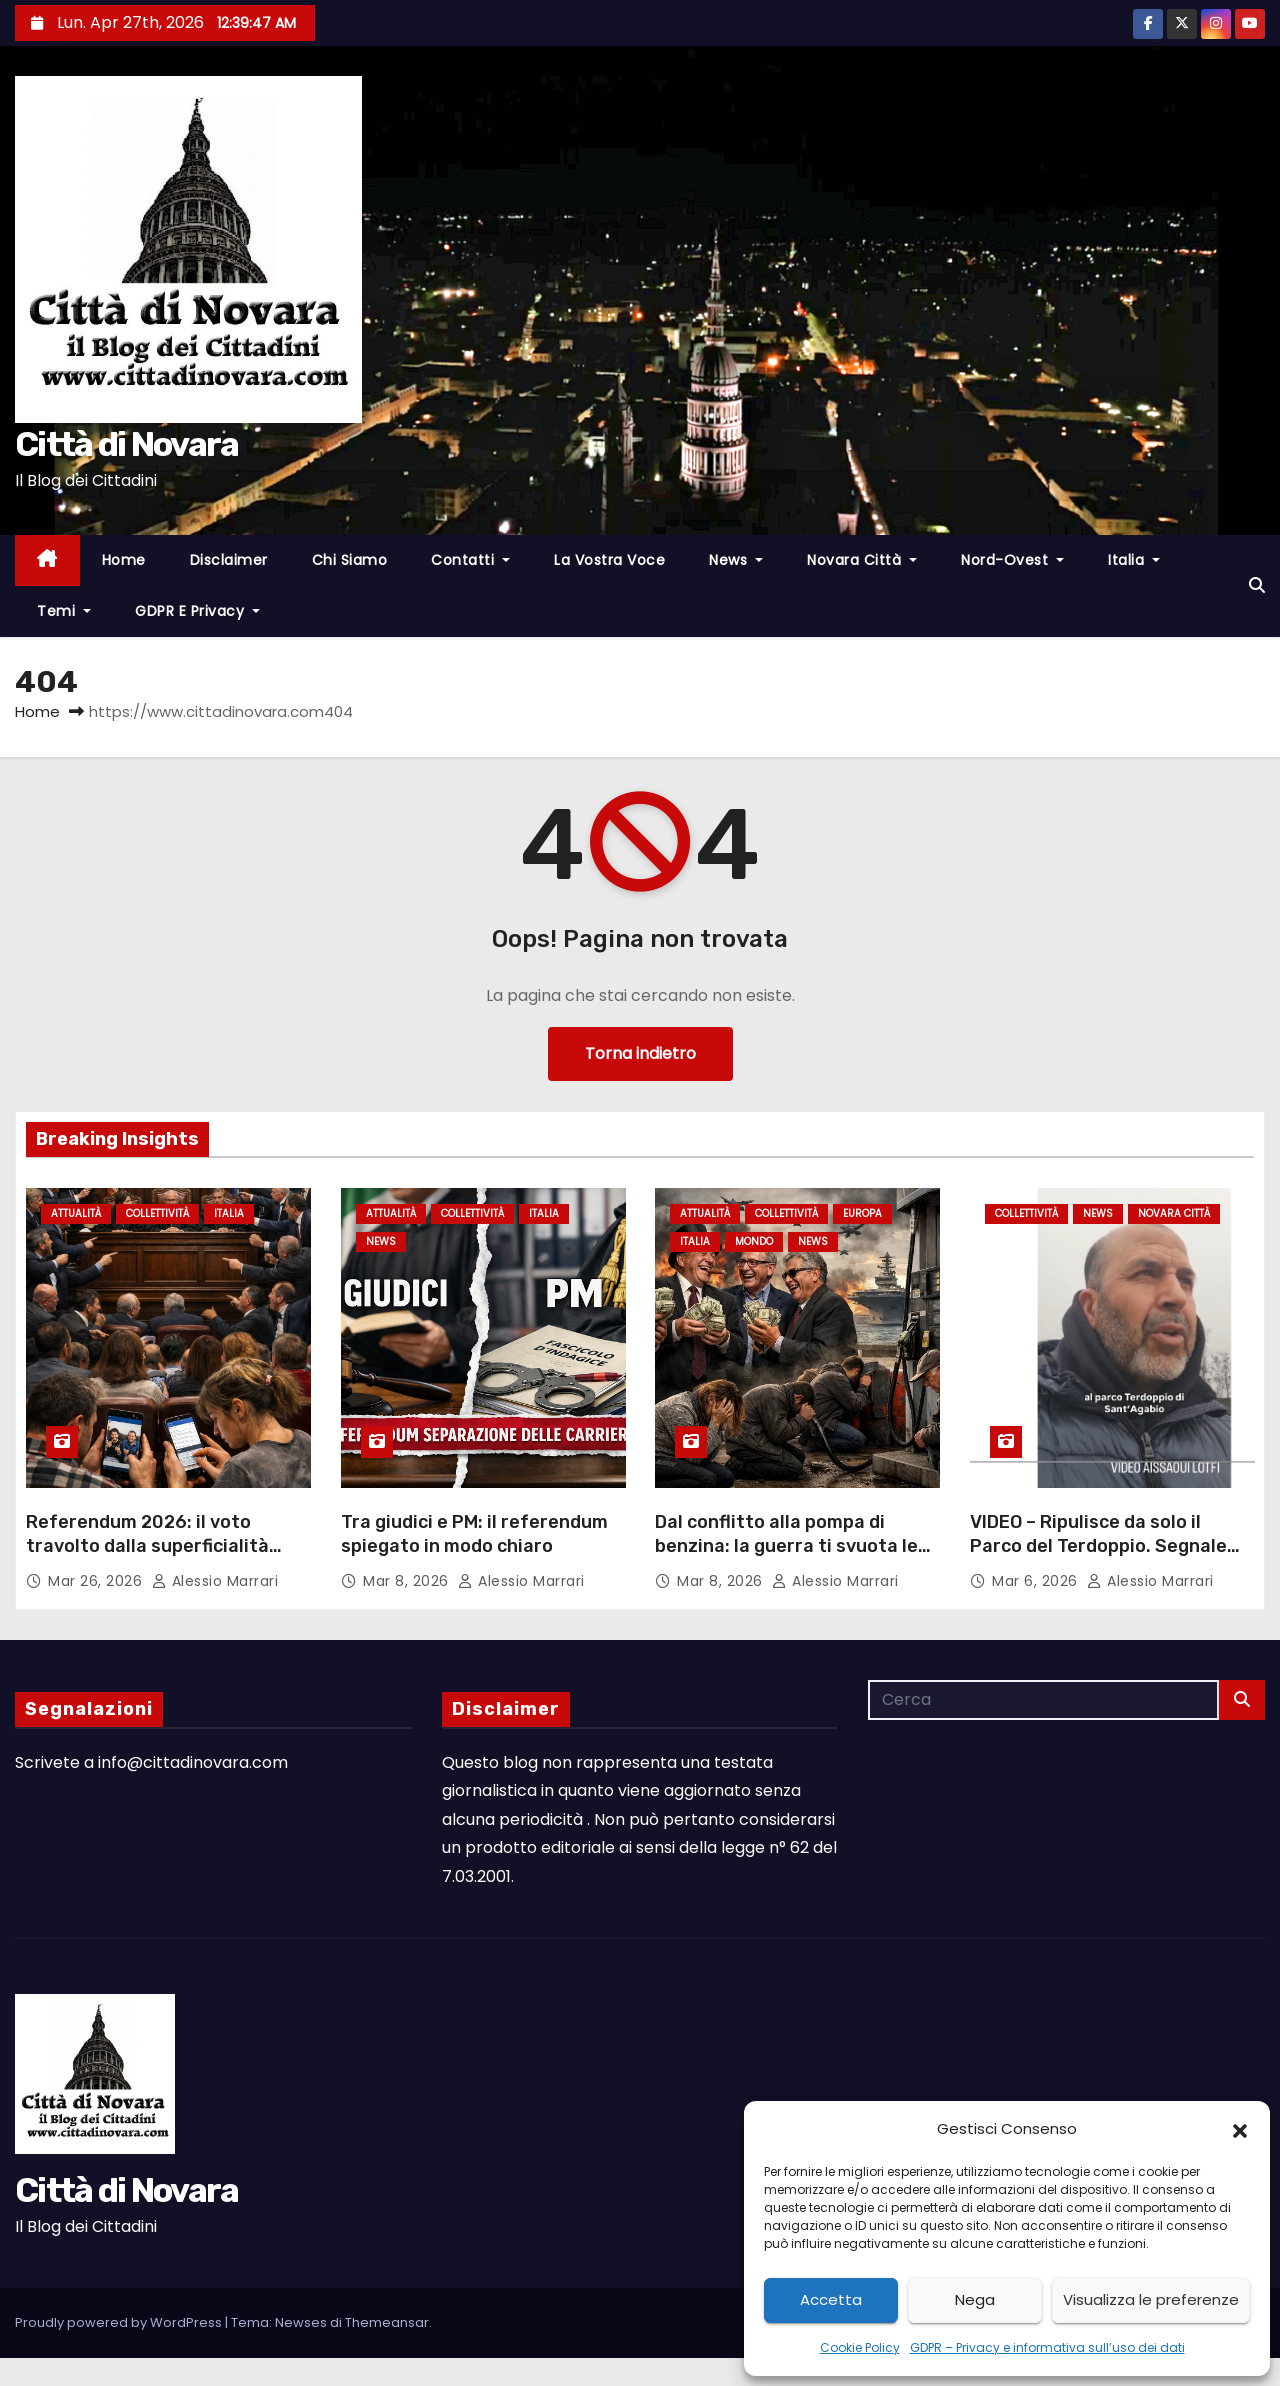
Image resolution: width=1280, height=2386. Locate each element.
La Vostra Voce (609, 560)
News (736, 560)
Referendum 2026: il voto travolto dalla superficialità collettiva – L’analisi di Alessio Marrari (156, 1558)
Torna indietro (640, 1053)
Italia (1134, 560)
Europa (862, 1213)
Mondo (754, 1242)
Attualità (76, 1213)
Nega (975, 2299)
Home (124, 560)
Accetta (831, 2299)
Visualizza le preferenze (1151, 2299)
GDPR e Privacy (197, 611)
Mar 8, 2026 (408, 1581)
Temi (64, 611)
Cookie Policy (860, 2347)
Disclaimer (229, 560)
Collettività (157, 1213)
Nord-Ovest (1012, 560)
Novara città (862, 560)
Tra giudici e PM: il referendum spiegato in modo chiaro (474, 1534)
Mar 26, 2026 (97, 1581)
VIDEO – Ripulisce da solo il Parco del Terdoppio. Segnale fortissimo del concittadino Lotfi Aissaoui (1098, 1558)
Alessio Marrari (215, 1581)
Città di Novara (127, 444)
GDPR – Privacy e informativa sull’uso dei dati (1047, 2347)
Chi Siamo (350, 560)
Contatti (470, 560)
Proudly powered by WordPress (120, 2322)
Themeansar (387, 2322)
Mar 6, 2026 (1037, 1581)
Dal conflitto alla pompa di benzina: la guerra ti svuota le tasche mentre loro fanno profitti (786, 1558)
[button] (1240, 2129)
